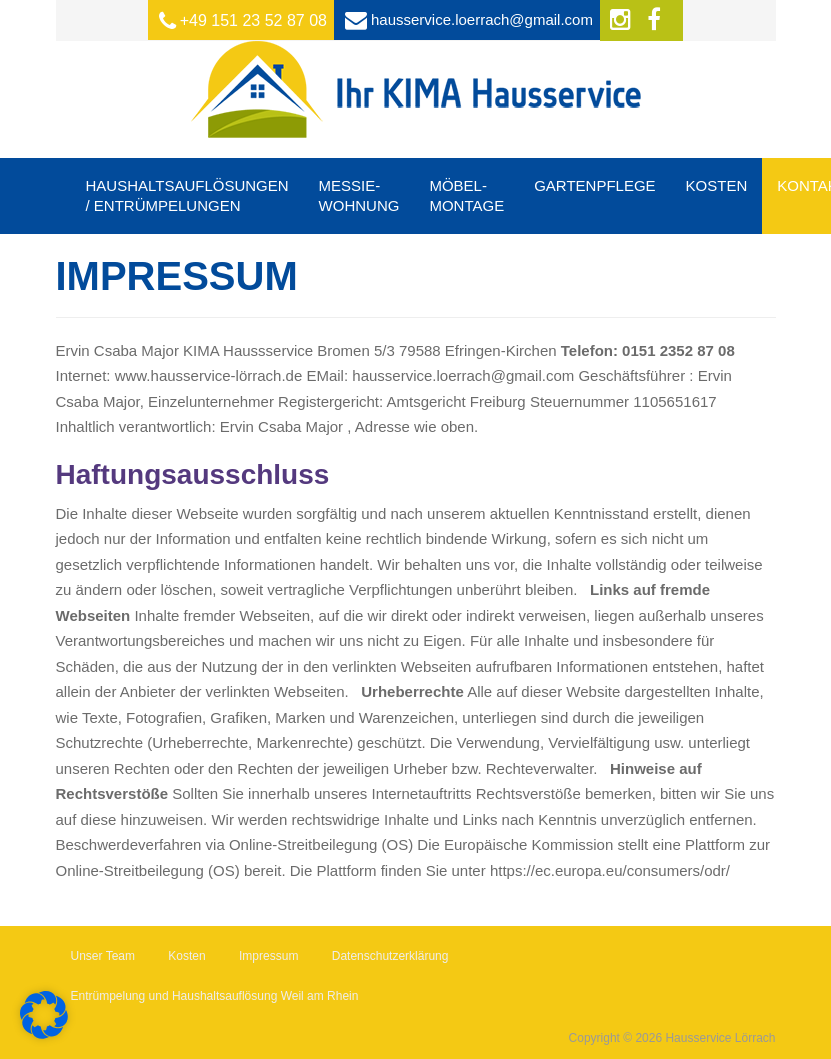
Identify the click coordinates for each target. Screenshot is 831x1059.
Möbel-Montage (466, 195)
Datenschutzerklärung (390, 956)
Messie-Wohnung (359, 195)
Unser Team (103, 956)
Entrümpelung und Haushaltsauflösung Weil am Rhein (215, 996)
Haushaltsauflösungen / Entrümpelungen (187, 195)
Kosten (717, 185)
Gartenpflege (594, 185)
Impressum (268, 956)
